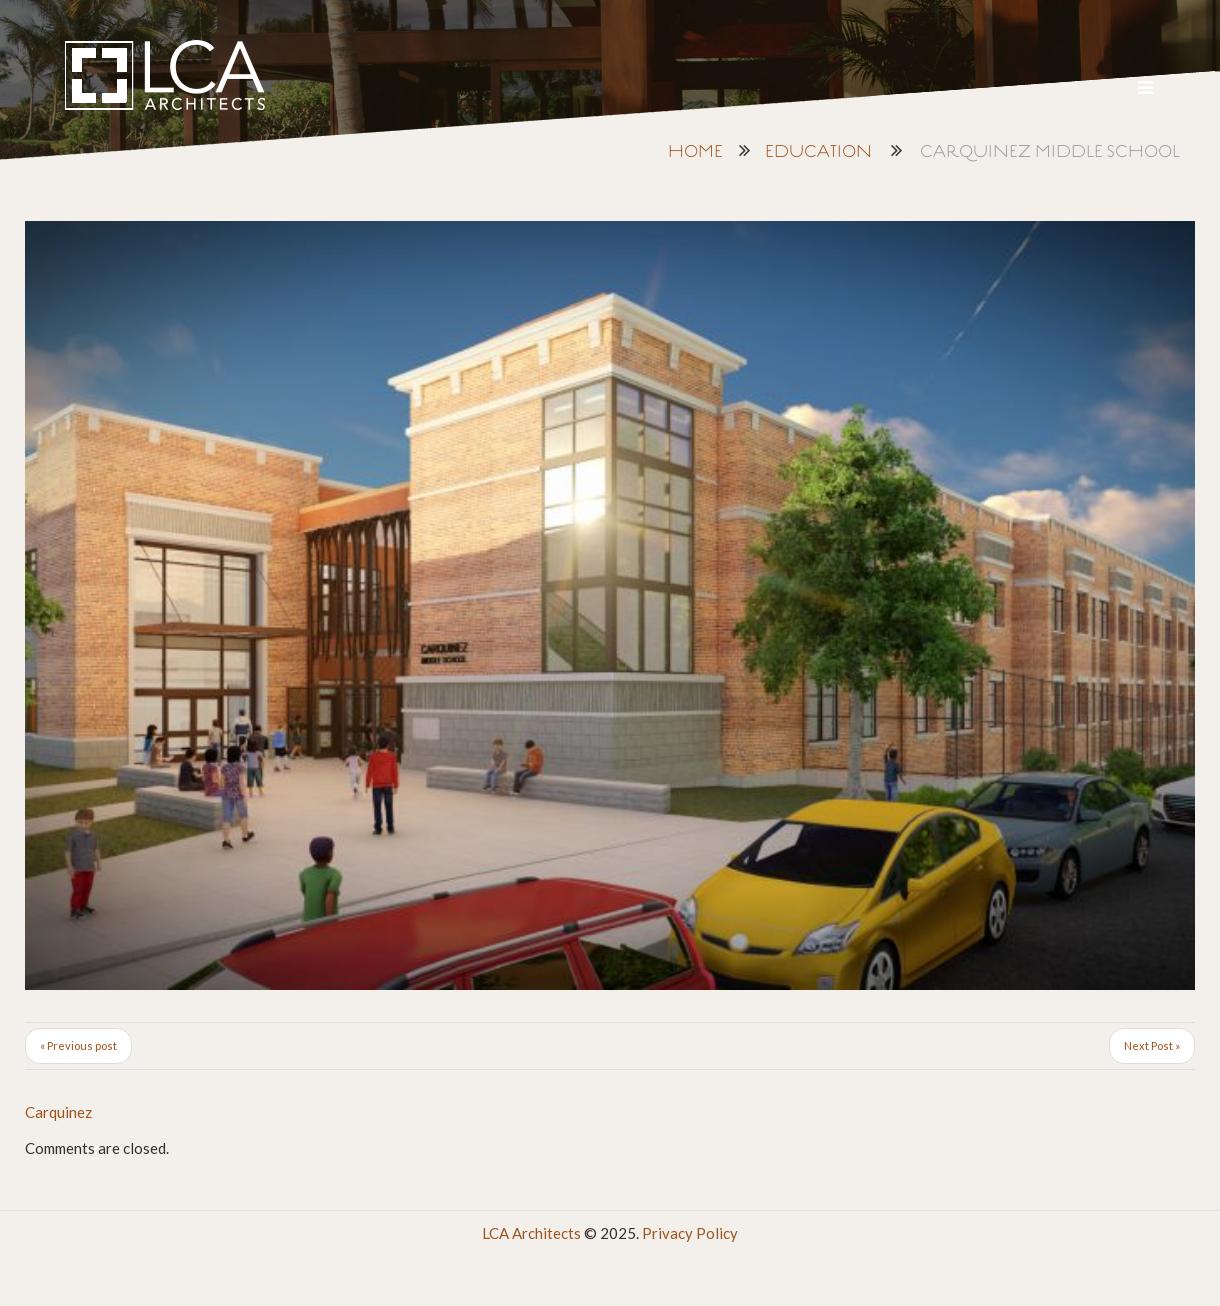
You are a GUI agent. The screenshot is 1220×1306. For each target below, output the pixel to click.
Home (695, 152)
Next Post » (1152, 1045)
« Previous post (78, 1045)
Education (818, 152)
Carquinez (58, 1112)
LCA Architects (531, 1233)
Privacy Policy (690, 1233)
